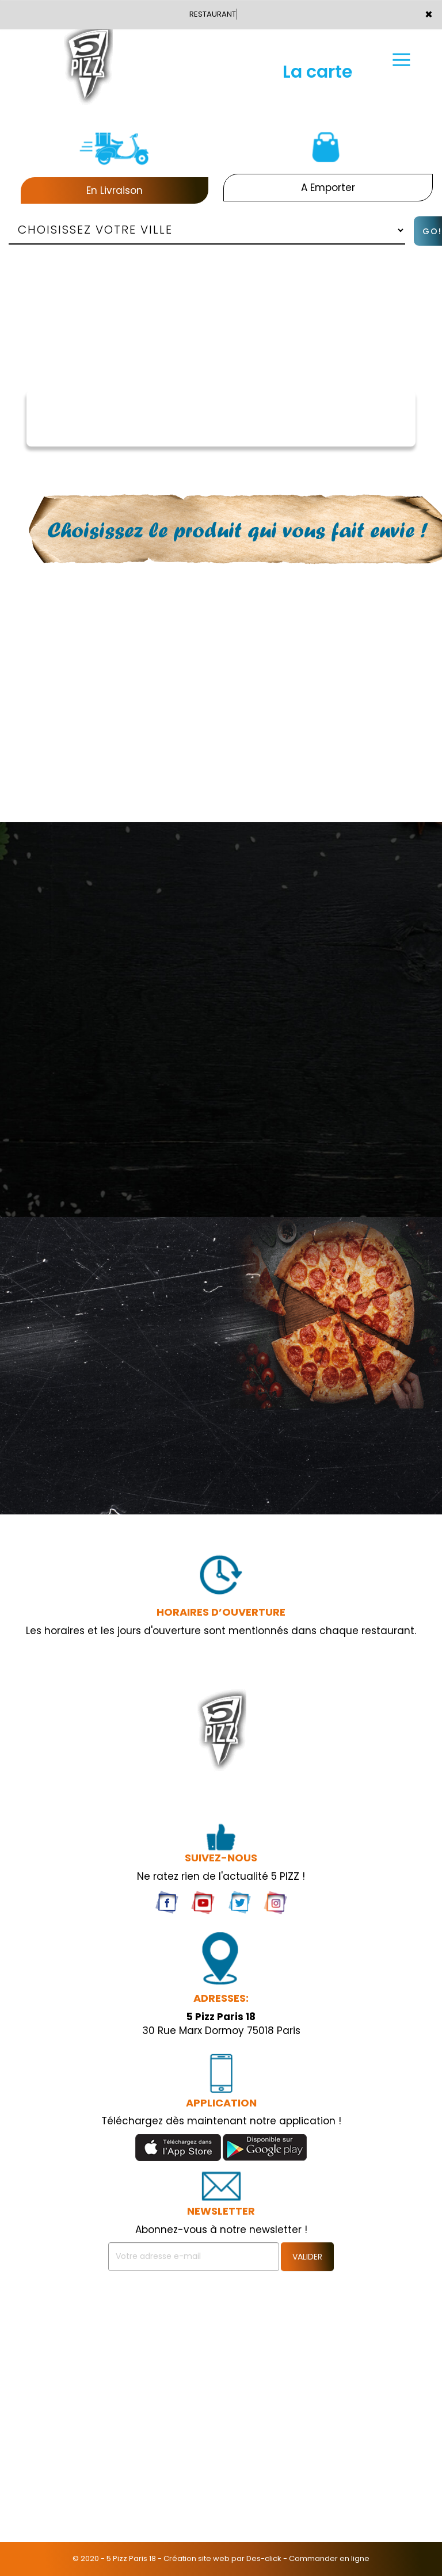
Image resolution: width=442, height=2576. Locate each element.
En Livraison (114, 190)
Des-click (263, 2558)
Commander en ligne (329, 2558)
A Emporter (328, 187)
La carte (317, 71)
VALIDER (307, 2256)
